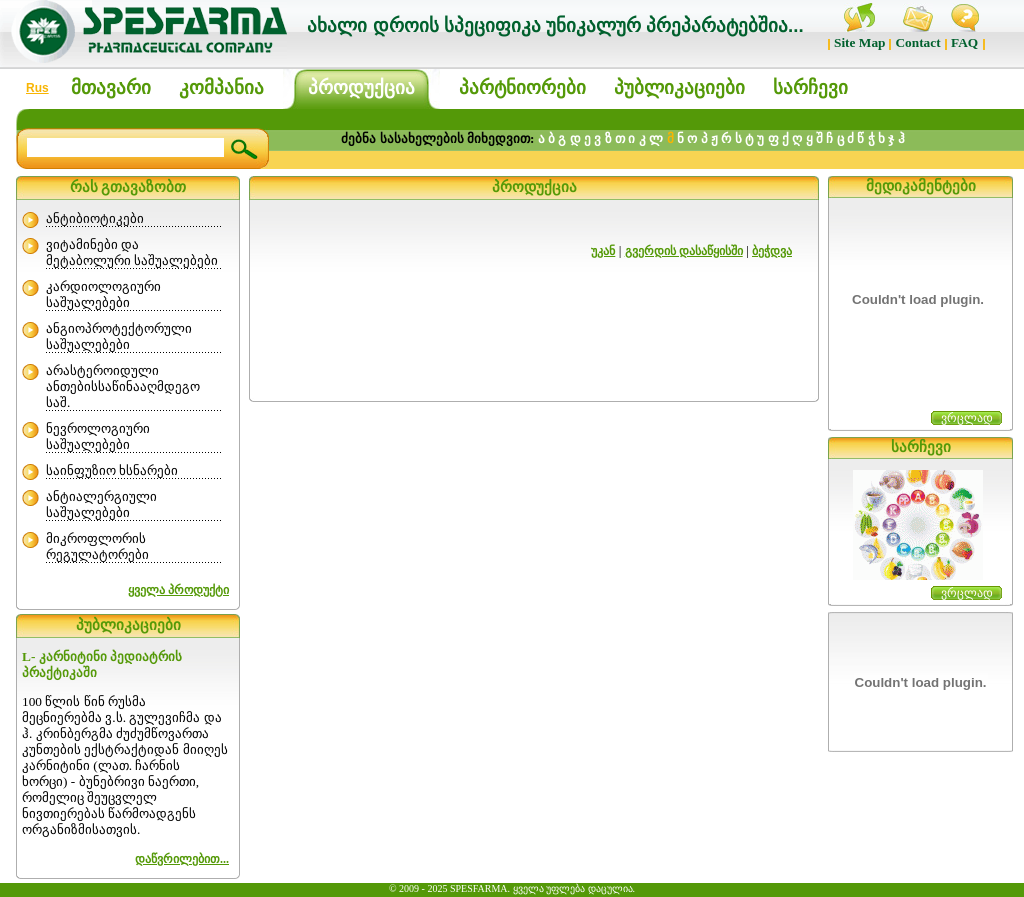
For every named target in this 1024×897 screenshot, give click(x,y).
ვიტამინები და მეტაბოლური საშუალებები (132, 252)
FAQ (964, 42)
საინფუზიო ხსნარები (112, 470)
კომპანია (221, 87)
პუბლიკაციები (679, 87)
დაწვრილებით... (182, 859)
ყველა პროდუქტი (178, 590)
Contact (917, 42)
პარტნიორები (522, 87)
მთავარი (111, 87)
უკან (603, 251)
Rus (37, 88)
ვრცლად (967, 418)
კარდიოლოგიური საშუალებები (103, 294)
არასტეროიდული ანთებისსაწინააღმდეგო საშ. (123, 386)
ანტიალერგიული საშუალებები (101, 504)
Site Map (859, 42)
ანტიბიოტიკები (95, 218)
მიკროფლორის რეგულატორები (97, 546)
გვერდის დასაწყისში (684, 251)
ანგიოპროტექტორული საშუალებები (119, 336)
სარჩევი (810, 87)
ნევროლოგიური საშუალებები (98, 436)
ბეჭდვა (772, 251)
